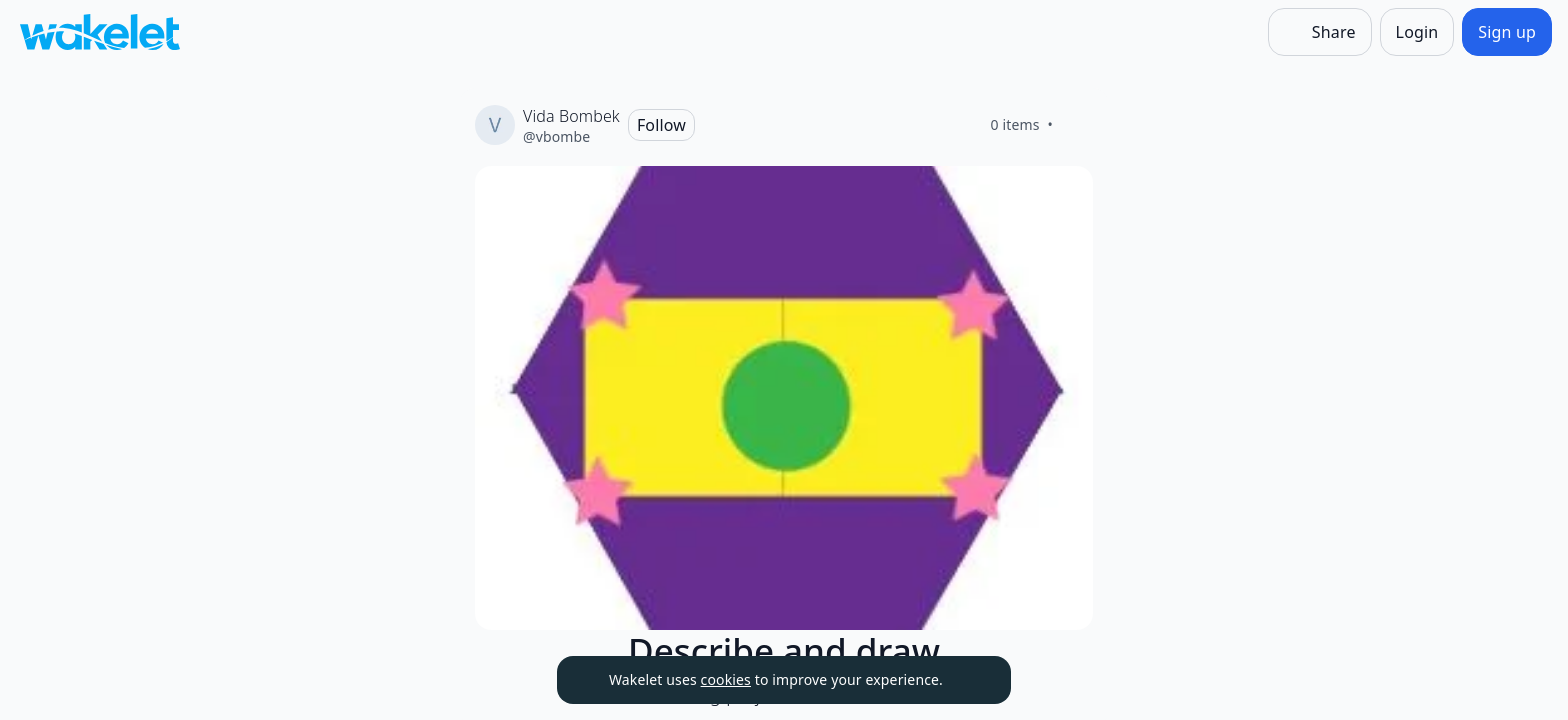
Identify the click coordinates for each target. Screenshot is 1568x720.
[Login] (1417, 32)
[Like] (1077, 125)
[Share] (1320, 32)
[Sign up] (1507, 32)
